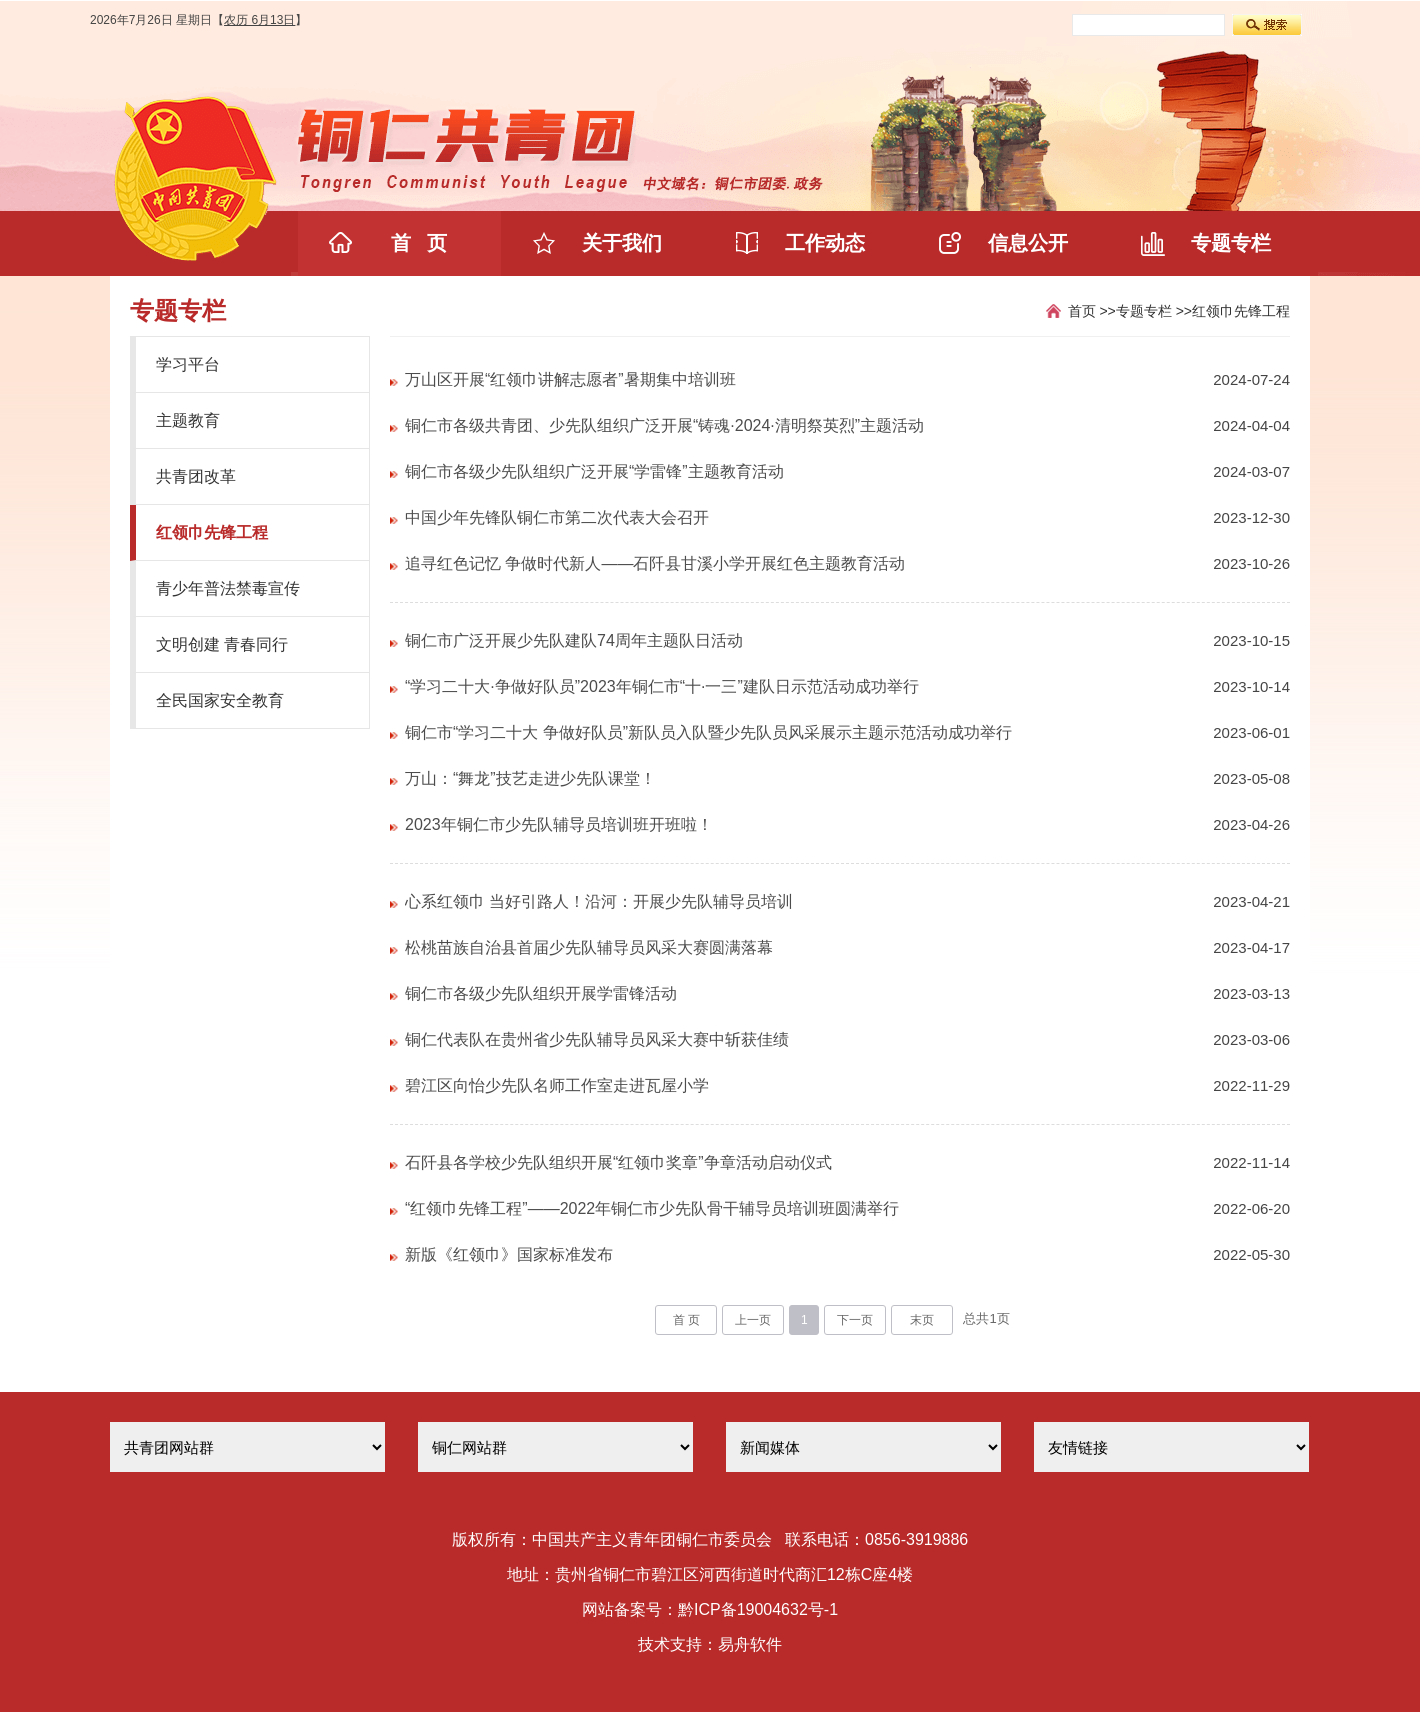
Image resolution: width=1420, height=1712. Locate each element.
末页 (922, 1320)
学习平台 (188, 364)
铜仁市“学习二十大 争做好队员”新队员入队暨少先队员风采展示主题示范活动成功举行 (708, 732)
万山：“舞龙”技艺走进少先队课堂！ (530, 778)
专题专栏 (1231, 243)
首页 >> (1092, 311)
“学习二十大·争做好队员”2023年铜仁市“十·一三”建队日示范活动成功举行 (662, 686)
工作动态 (825, 243)
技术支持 (670, 1644)
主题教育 (188, 420)
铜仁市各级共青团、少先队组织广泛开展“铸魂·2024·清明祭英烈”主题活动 (664, 425)
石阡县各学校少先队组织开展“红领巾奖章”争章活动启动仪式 (618, 1162)
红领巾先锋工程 (212, 532)
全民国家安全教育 (220, 700)
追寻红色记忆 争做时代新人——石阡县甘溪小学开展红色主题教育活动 (655, 563)
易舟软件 (750, 1644)
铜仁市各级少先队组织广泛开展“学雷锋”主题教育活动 (594, 471)
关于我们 (622, 243)
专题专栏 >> (1154, 311)
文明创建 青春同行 (222, 644)
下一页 (855, 1320)
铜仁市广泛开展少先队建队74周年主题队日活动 (574, 640)
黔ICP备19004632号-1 (758, 1609)
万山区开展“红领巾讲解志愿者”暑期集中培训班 (570, 379)
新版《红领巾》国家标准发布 (509, 1254)
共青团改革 (196, 476)
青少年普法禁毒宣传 (228, 588)
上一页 (753, 1320)
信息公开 (1028, 243)
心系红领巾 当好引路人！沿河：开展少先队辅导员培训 (599, 901)
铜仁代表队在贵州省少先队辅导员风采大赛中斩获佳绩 (597, 1039)
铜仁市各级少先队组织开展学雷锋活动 (541, 993)
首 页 (419, 243)
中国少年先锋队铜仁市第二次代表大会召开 (557, 517)
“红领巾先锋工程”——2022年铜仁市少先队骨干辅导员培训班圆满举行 (652, 1208)
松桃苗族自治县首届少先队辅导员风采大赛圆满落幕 (589, 947)
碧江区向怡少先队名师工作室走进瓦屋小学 (557, 1085)
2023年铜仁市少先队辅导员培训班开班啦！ (559, 824)
